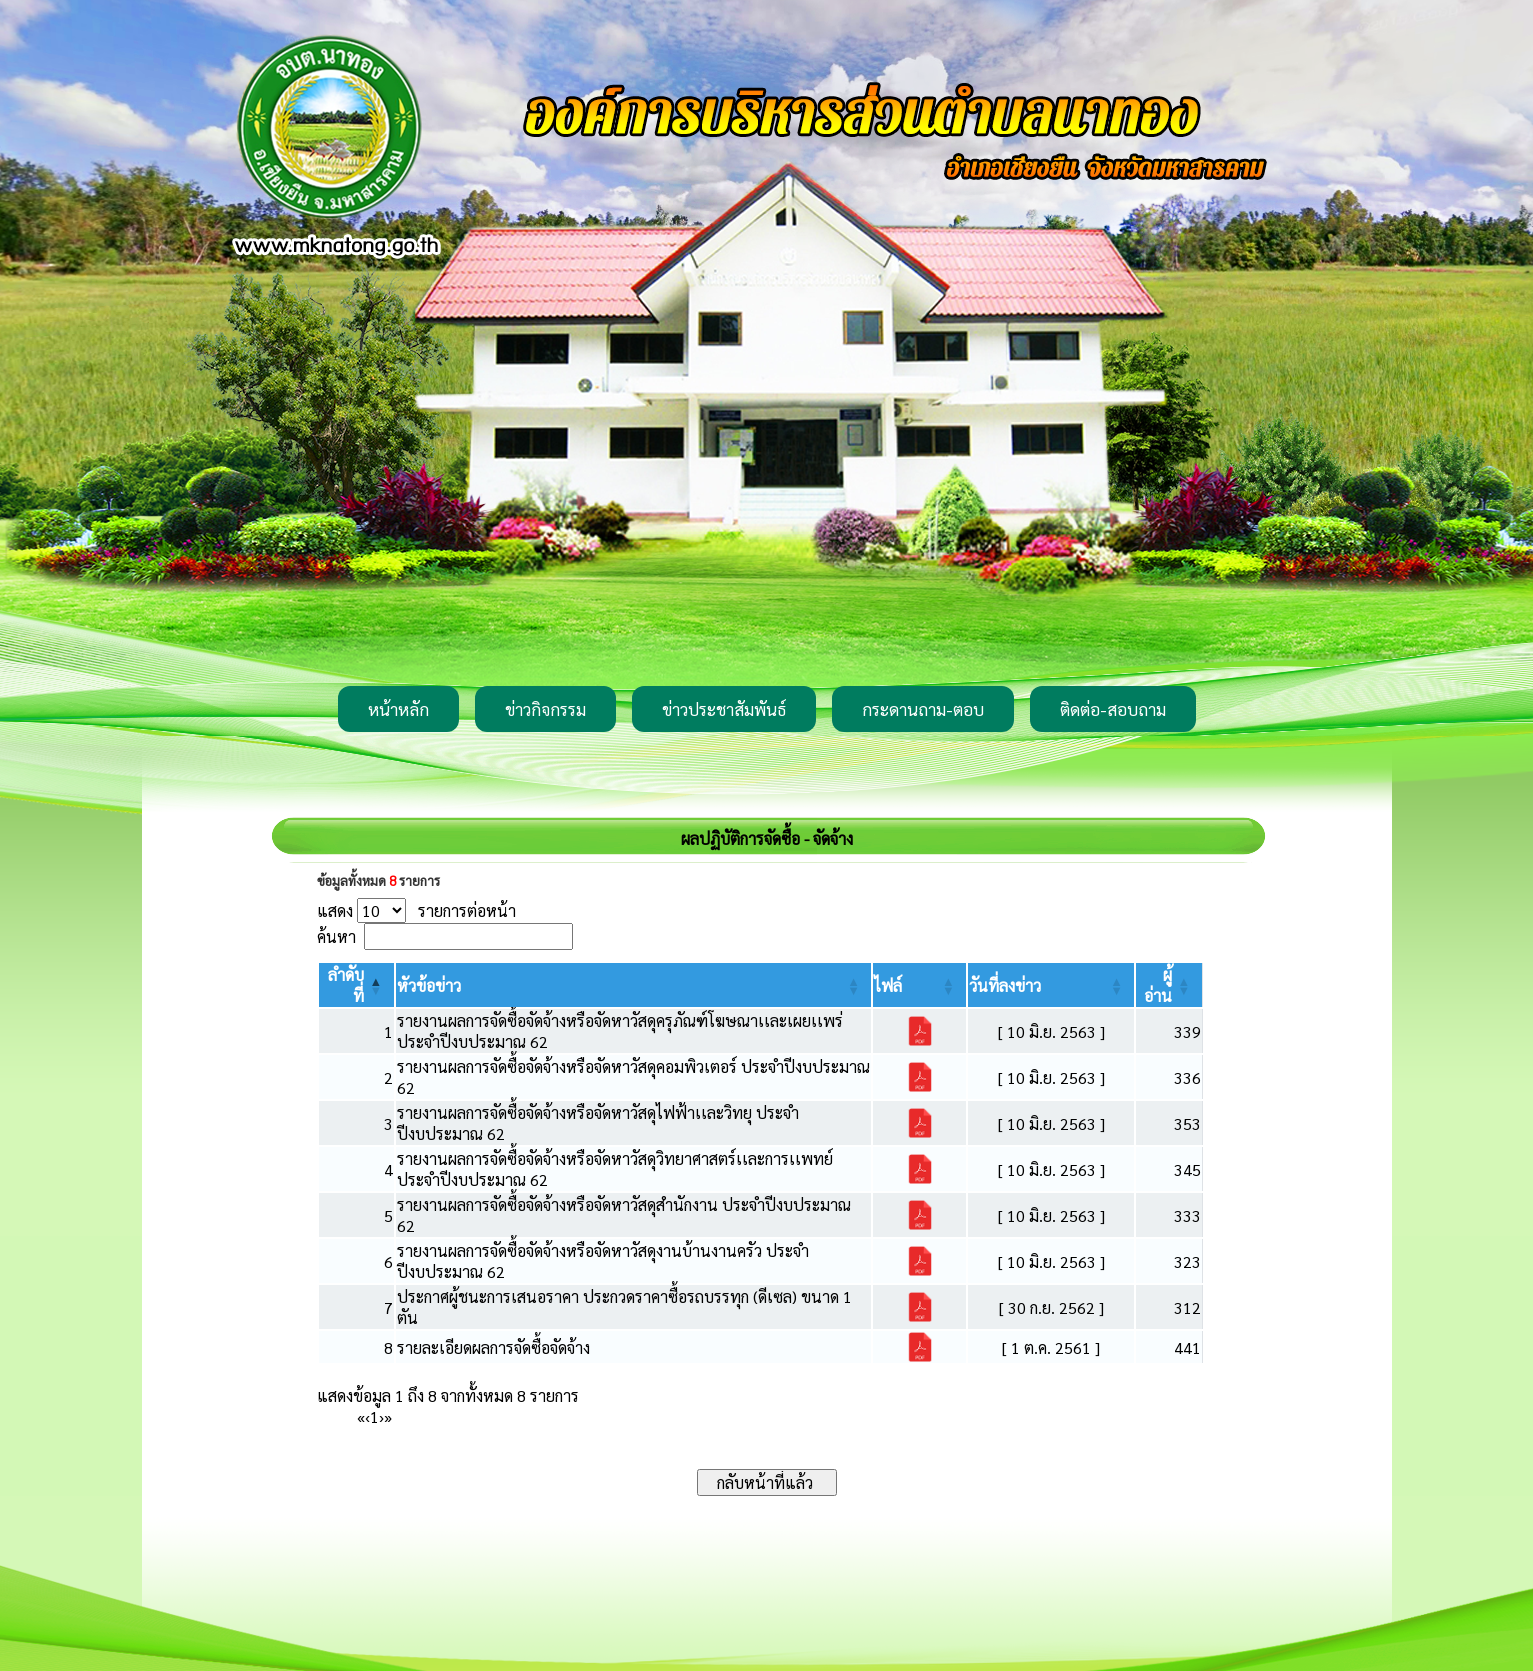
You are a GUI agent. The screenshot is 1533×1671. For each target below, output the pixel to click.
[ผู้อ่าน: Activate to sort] (1169, 985)
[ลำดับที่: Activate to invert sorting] (356, 985)
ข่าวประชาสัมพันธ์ (724, 709)
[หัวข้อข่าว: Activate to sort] (634, 985)
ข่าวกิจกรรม (545, 709)
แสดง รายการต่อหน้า (416, 910)
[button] (429, 985)
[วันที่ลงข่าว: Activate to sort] (1051, 985)
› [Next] (381, 1416)
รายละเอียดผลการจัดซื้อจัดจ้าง (493, 1347)
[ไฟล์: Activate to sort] (919, 985)
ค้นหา (336, 936)
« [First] (361, 1416)
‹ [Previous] (367, 1416)
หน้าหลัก (398, 709)
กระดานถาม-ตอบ (923, 709)
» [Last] (388, 1416)
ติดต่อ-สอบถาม (1113, 709)
